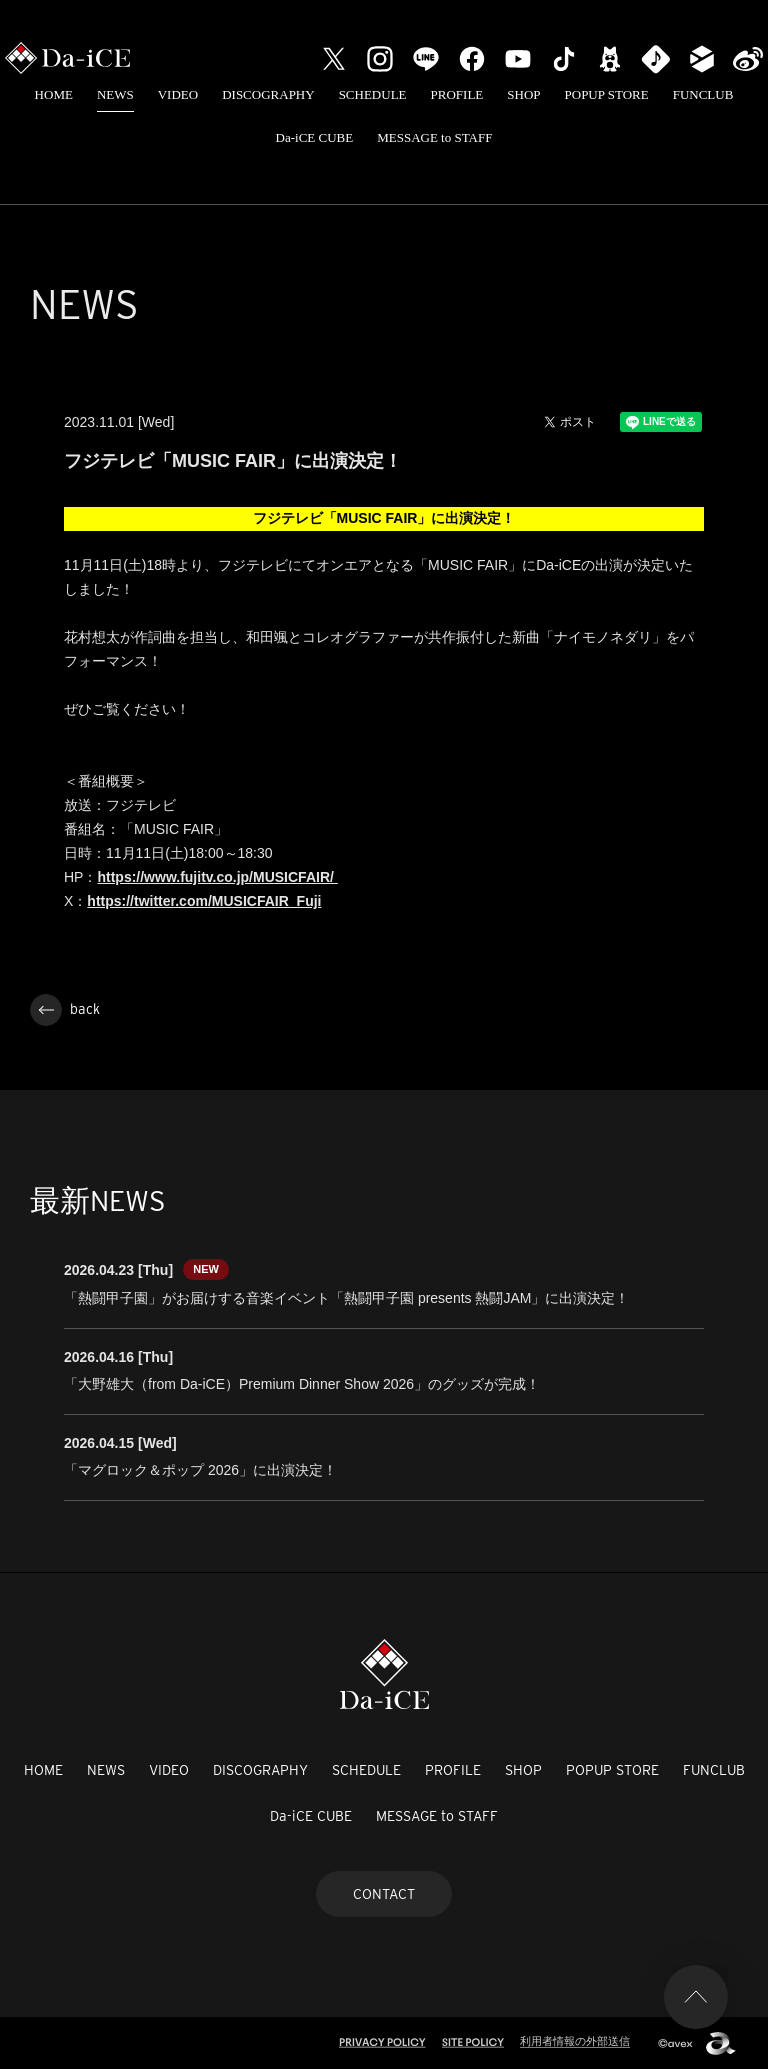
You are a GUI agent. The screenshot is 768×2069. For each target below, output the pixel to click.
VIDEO (178, 94)
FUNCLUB (703, 94)
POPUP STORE (607, 94)
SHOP (523, 94)
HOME (54, 94)
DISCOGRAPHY (268, 94)
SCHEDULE (373, 94)
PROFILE (457, 94)
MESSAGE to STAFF (434, 137)
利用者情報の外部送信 (575, 2041)
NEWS (115, 94)
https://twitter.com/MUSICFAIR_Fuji (204, 901)
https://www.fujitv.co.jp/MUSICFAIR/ (217, 877)
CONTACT (384, 1894)
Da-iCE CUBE (315, 137)
